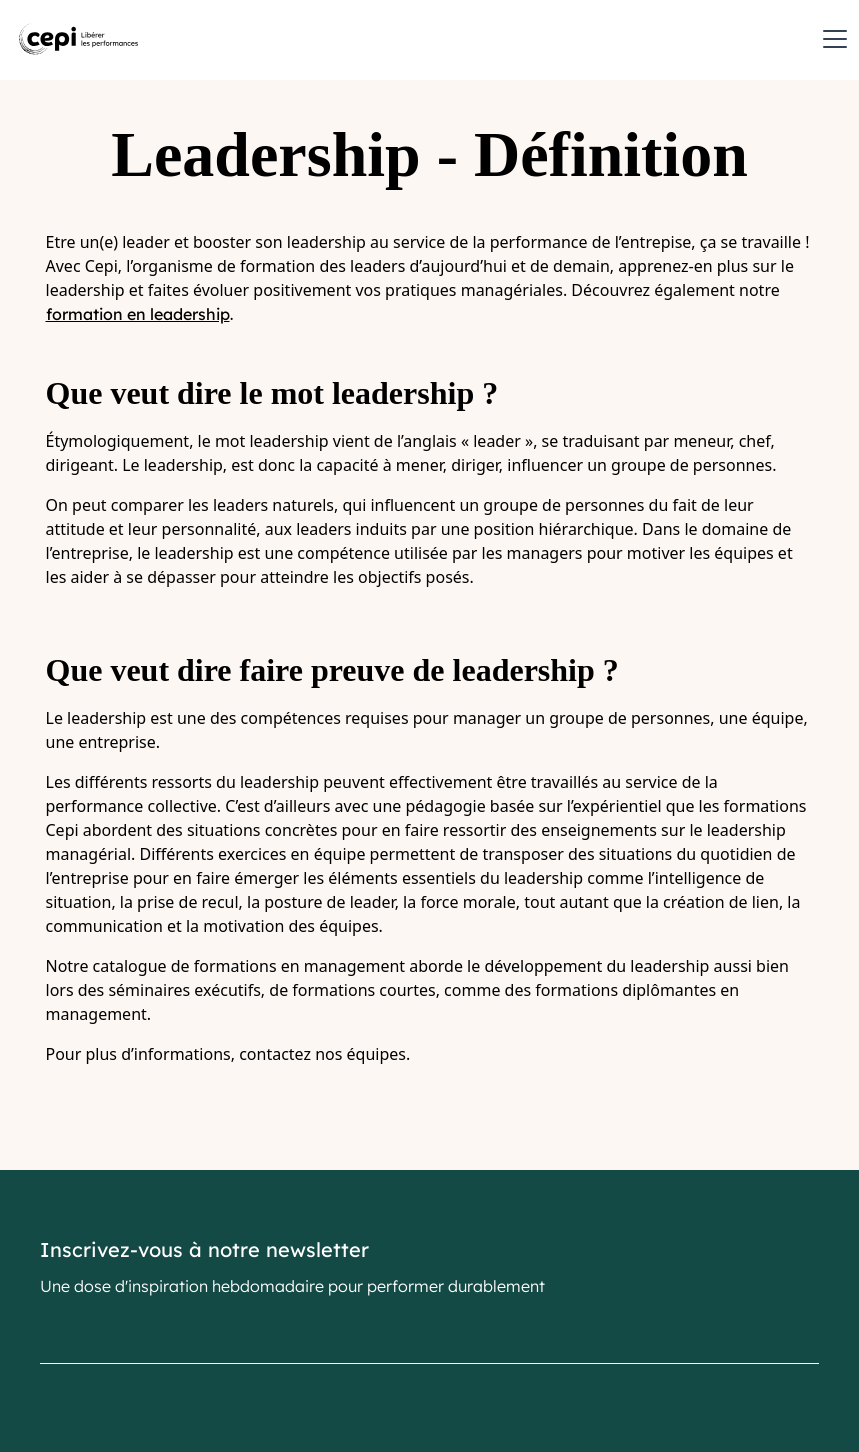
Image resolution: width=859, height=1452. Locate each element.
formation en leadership (138, 314)
